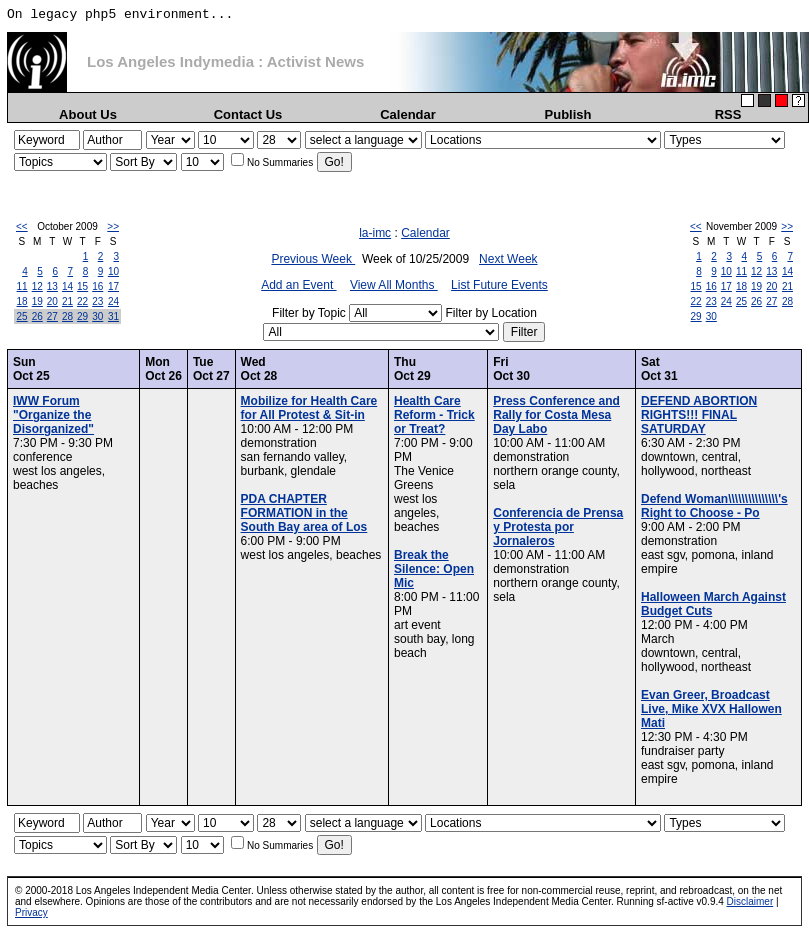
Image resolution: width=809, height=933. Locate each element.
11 (22, 286)
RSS (728, 114)
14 (67, 286)
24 (113, 301)
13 (52, 286)
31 (113, 316)
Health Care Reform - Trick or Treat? (434, 415)
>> (113, 226)
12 (37, 286)
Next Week (508, 259)
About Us (88, 114)
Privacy (31, 912)
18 (22, 301)
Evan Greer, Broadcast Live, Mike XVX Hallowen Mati (711, 709)
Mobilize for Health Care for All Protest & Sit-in (309, 408)
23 (97, 301)
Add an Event (298, 285)
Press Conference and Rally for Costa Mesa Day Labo (556, 415)
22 (82, 301)
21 (67, 301)
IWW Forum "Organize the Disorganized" (53, 415)
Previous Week (313, 259)
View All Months (394, 285)
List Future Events (499, 285)
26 (37, 316)
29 (82, 316)
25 (22, 316)
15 (82, 286)
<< (22, 226)
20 (52, 301)
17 (113, 286)
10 (113, 271)
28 (67, 316)
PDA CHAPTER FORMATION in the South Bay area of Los (304, 513)
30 (97, 316)
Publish (568, 114)
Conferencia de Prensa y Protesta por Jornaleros (558, 527)
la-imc (375, 233)
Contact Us (248, 114)
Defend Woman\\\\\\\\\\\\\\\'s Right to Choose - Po (714, 506)
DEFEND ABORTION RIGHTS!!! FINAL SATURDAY (699, 415)
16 (97, 286)
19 (37, 301)
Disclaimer (750, 901)
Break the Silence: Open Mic (434, 569)
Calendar (408, 114)
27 (52, 316)
